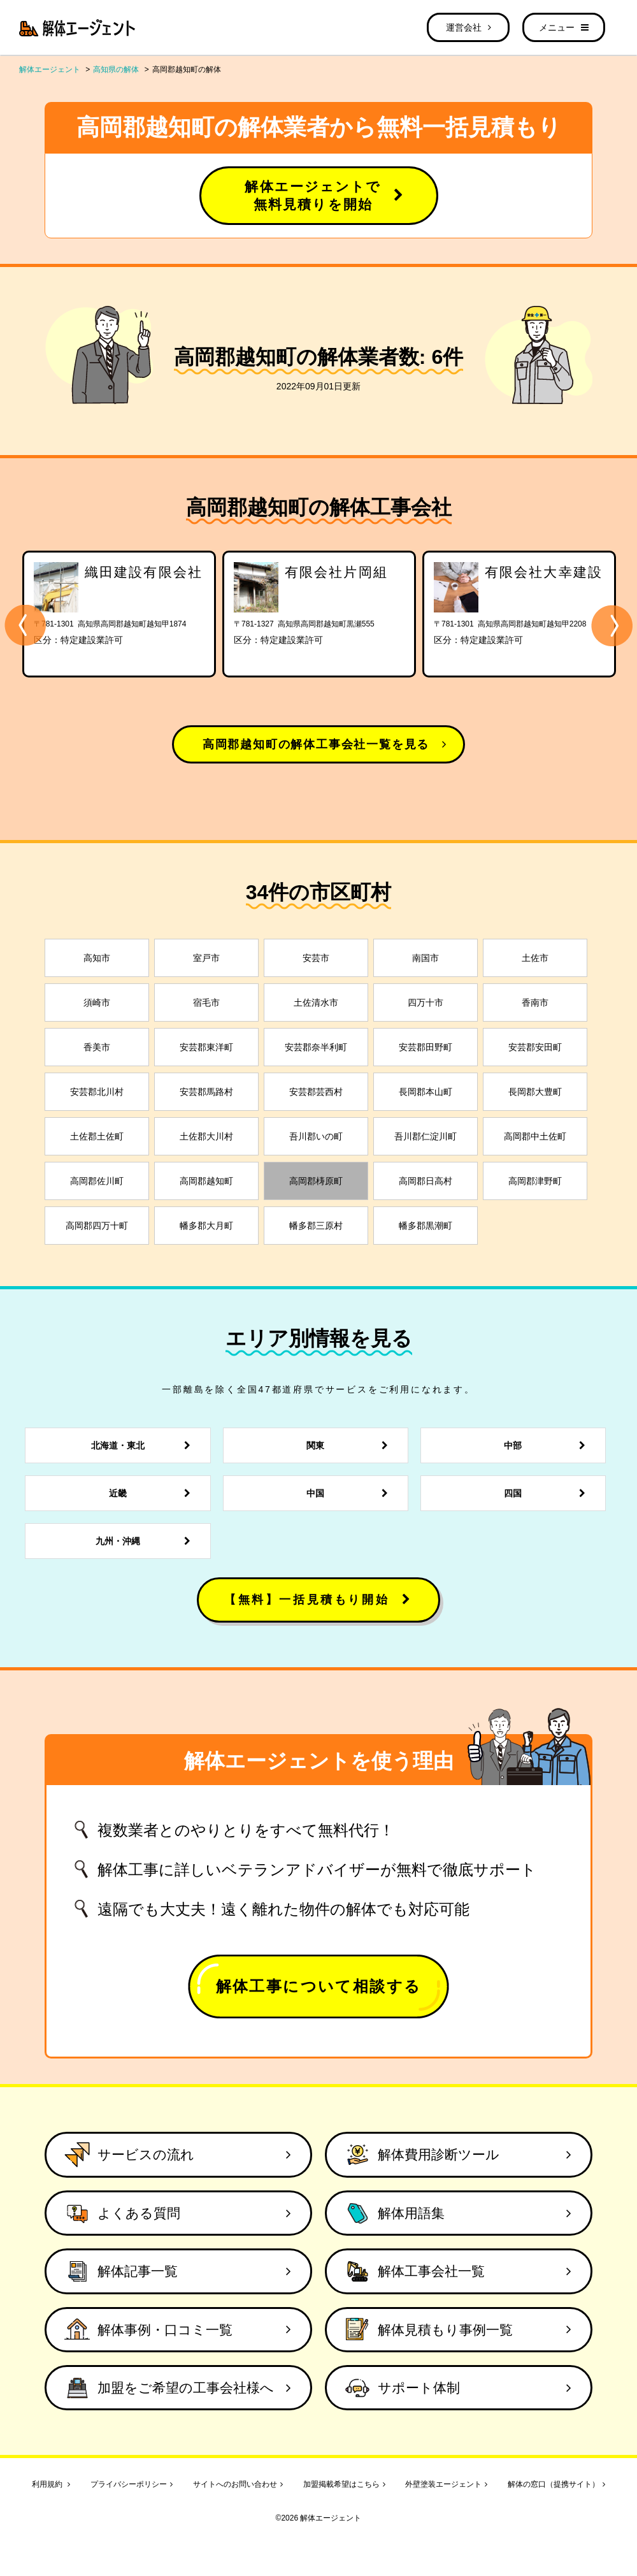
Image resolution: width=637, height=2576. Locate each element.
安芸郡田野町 (425, 1047)
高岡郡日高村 (425, 1181)
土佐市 (535, 958)
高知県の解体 (116, 69)
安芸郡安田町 (535, 1047)
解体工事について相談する (319, 1986)
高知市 (96, 958)
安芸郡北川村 (97, 1092)
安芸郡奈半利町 (316, 1047)
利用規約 (51, 2484)
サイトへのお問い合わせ (238, 2484)
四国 (548, 1493)
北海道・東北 (144, 1445)
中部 (548, 1445)
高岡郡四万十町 (97, 1225)
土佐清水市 (316, 1002)
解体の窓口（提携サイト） (556, 2484)
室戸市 (206, 958)
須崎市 (96, 1002)
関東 (350, 1445)
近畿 (153, 1493)
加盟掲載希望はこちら (344, 2484)
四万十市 (425, 1002)
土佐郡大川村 (206, 1136)
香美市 (96, 1047)
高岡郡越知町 (206, 1181)
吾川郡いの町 (316, 1136)
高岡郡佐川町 (97, 1181)
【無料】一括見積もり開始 (318, 1599)
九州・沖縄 (146, 1541)
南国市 (425, 958)
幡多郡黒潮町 (425, 1225)
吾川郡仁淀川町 (425, 1136)
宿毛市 (206, 1002)
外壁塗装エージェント (446, 2484)
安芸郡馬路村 (206, 1092)
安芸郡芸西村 (316, 1092)
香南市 (535, 1002)
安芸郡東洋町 (206, 1047)
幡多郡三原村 (316, 1225)
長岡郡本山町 (425, 1092)
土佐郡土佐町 (97, 1136)
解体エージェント (49, 69)
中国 (350, 1493)
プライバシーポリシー (131, 2484)
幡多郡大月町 (206, 1225)
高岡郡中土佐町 (535, 1136)
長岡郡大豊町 (535, 1092)
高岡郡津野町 (535, 1181)
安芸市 (316, 958)
